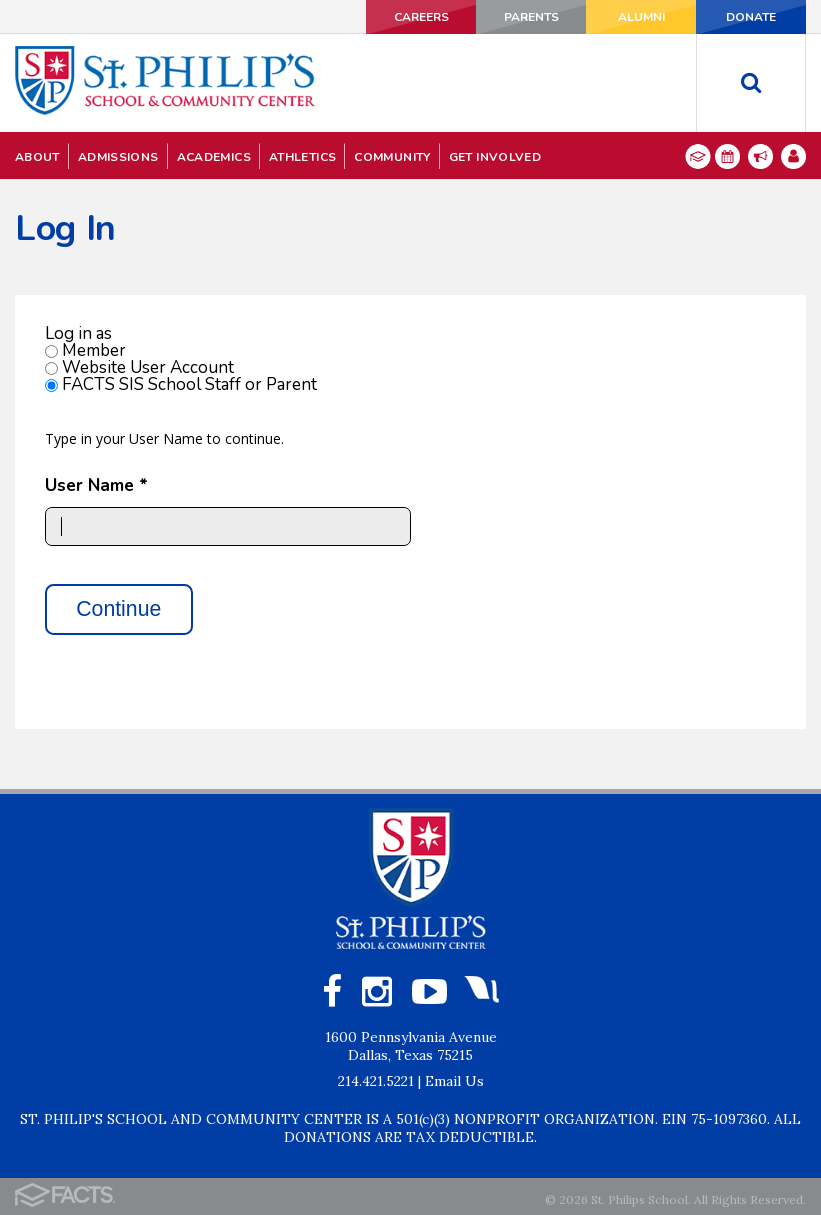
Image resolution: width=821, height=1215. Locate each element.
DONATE (751, 17)
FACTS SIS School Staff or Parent (189, 384)
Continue (118, 609)
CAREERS (421, 17)
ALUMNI (641, 17)
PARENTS (531, 17)
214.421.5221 (376, 1081)
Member (94, 350)
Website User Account (148, 367)
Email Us (454, 1081)
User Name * (96, 485)
